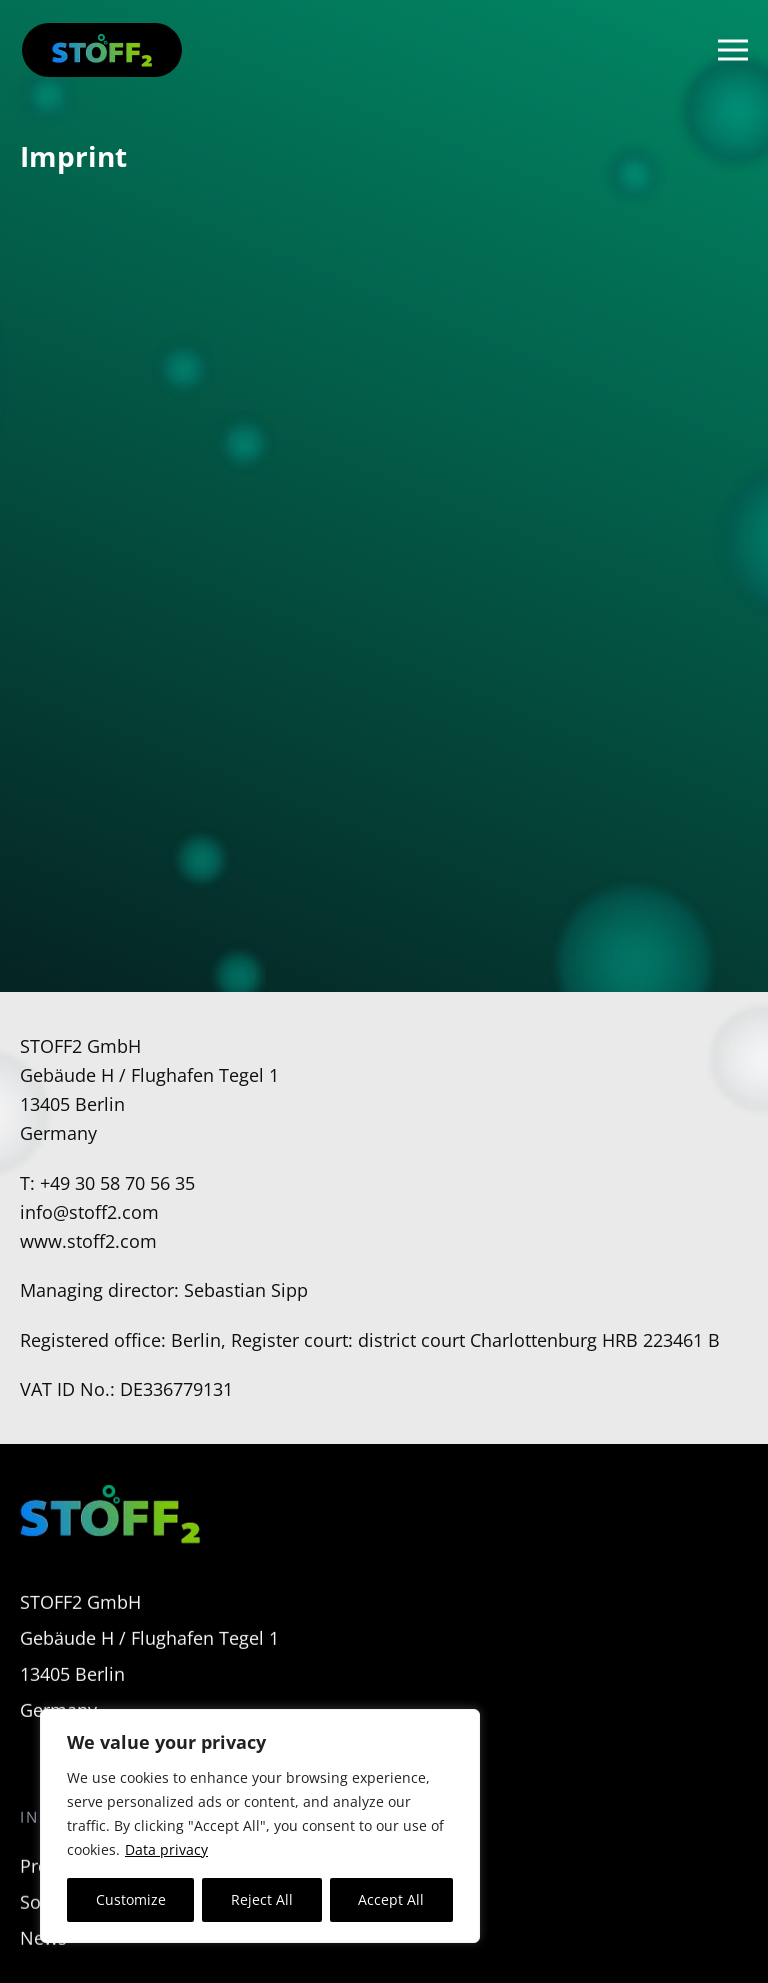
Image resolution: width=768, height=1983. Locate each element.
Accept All (391, 1899)
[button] (733, 50)
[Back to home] (102, 50)
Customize (131, 1899)
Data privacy (166, 1849)
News (43, 1954)
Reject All (262, 1899)
